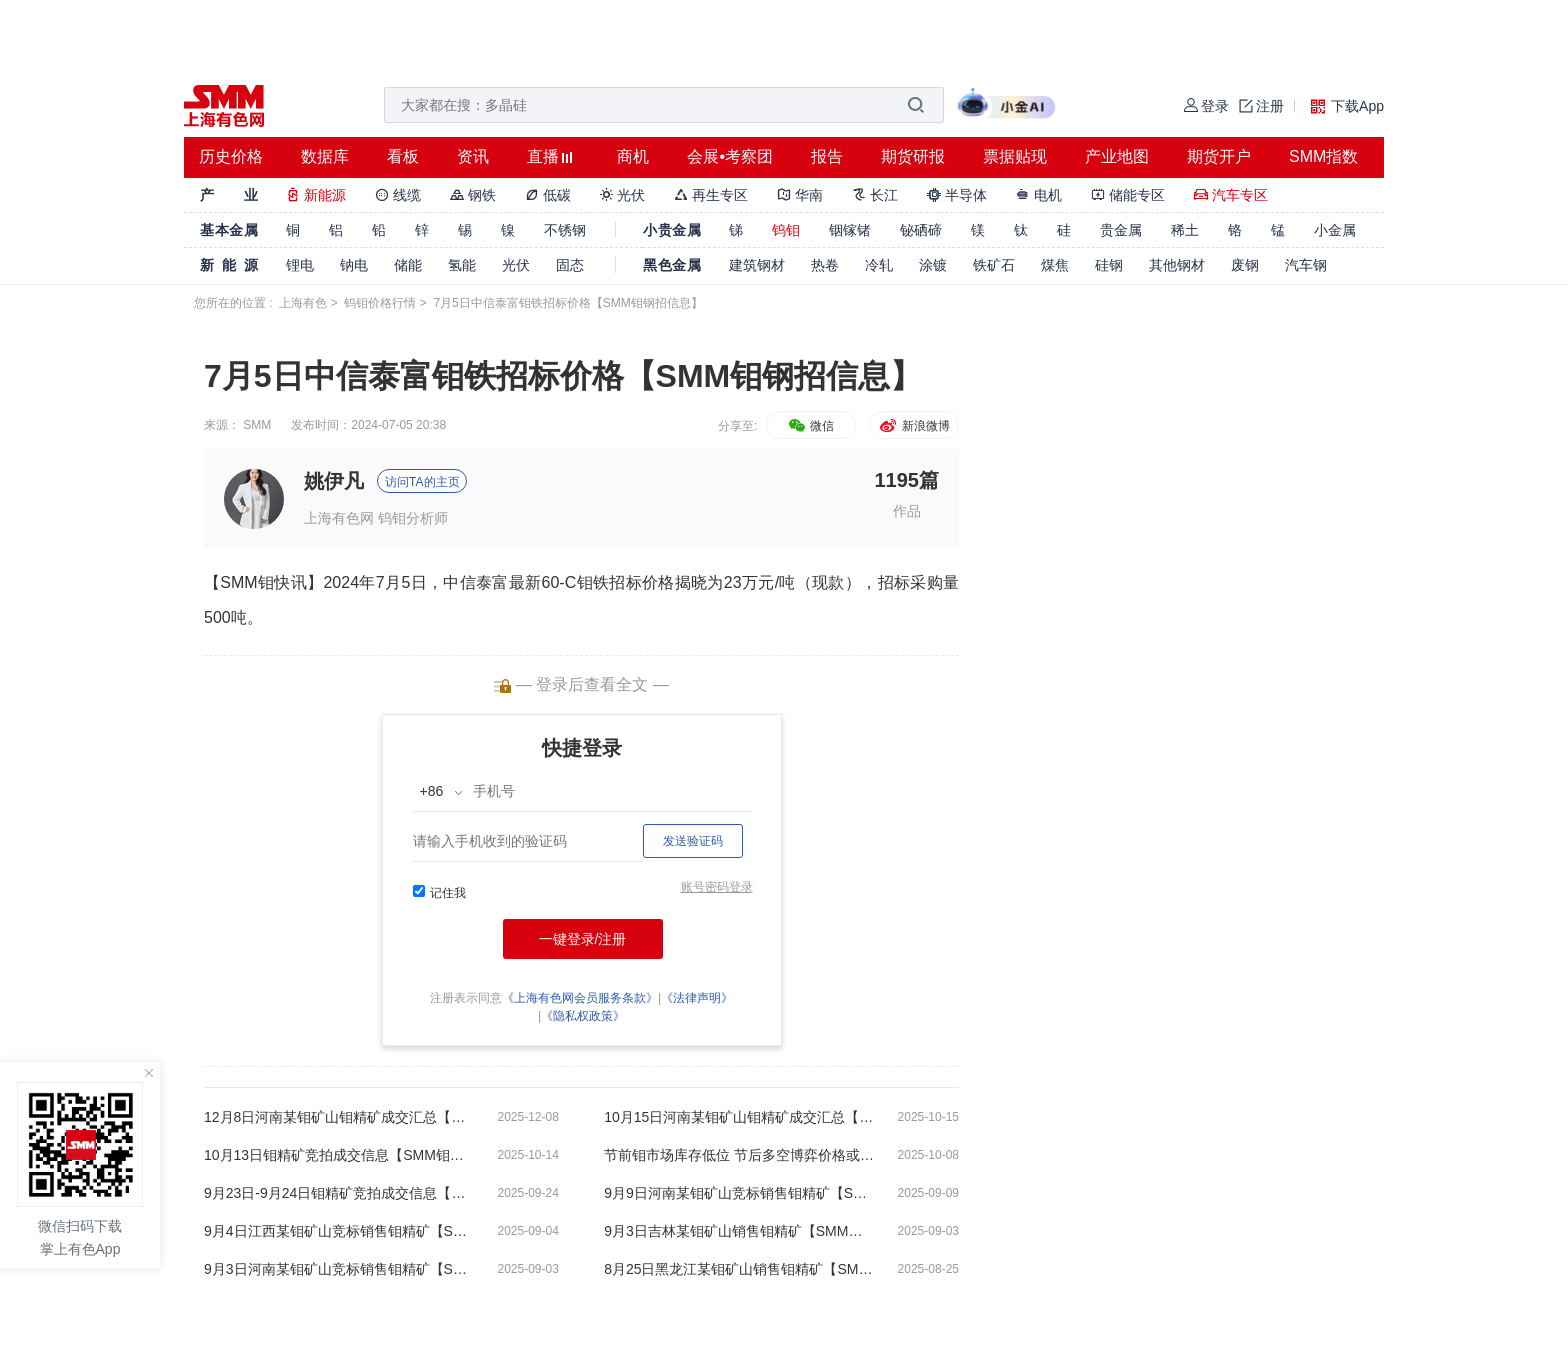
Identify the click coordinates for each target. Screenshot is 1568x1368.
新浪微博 (913, 426)
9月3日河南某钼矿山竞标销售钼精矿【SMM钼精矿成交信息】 (339, 1269)
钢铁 (473, 195)
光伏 (623, 195)
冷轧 (879, 265)
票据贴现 (1015, 156)
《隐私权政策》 (583, 1016)
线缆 (398, 195)
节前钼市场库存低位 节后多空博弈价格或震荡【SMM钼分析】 (739, 1155)
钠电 (354, 265)
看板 (403, 156)
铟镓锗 (850, 230)
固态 (570, 265)
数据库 (325, 156)
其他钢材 (1177, 265)
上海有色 (303, 303)
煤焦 (1055, 265)
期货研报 (913, 156)
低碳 (548, 195)
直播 (543, 156)
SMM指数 (1323, 156)
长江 (875, 195)
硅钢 (1109, 265)
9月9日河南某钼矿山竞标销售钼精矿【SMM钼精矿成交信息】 (739, 1193)
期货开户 (1219, 156)
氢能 (462, 265)
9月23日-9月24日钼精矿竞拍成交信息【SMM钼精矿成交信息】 (339, 1193)
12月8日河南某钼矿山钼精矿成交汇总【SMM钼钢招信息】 (339, 1117)
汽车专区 (1231, 195)
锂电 (300, 265)
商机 (633, 156)
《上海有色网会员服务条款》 (580, 998)
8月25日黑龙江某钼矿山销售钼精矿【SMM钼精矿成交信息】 (739, 1269)
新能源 (316, 195)
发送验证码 (693, 841)
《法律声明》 (697, 998)
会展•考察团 (730, 156)
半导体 (957, 195)
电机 (1039, 195)
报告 (827, 156)
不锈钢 (565, 230)
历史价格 (231, 156)
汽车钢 (1306, 265)
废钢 (1245, 265)
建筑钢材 (757, 265)
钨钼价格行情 (380, 303)
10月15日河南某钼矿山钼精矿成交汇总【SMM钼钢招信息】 (739, 1117)
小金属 (1335, 230)
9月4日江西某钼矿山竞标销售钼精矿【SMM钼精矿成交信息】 (339, 1231)
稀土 (1185, 230)
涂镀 (933, 265)
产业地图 (1117, 156)
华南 (800, 195)
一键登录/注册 (583, 939)
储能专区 (1128, 195)
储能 (408, 265)
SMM (257, 425)
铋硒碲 (921, 230)
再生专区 (711, 195)
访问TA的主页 (422, 482)
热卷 (825, 265)
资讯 (473, 156)
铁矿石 (994, 265)
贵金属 (1121, 230)
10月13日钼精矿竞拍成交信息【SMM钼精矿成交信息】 (339, 1155)
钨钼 (786, 230)
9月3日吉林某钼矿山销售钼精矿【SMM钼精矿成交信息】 (739, 1231)
